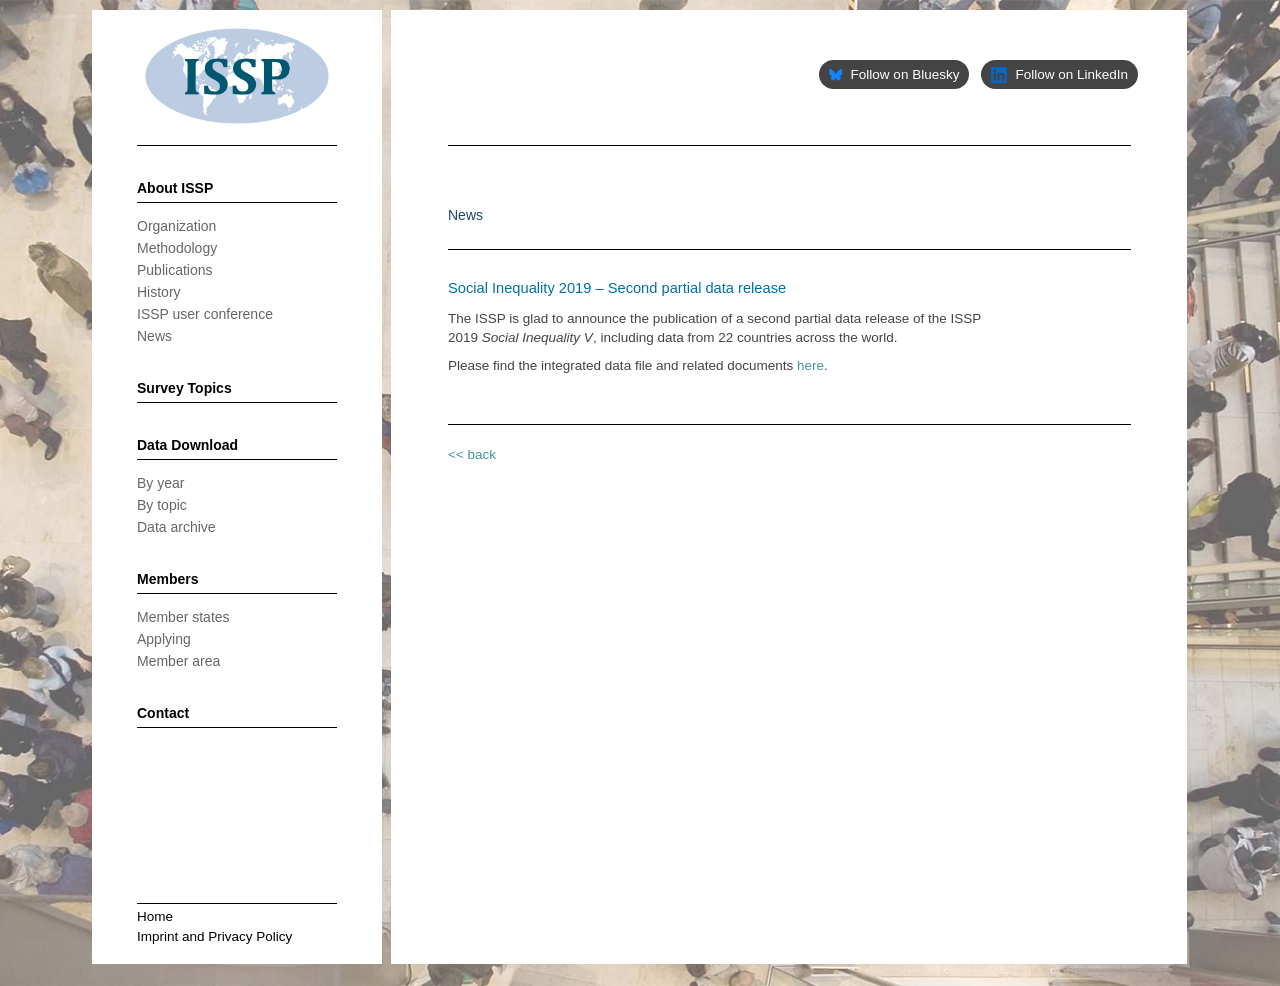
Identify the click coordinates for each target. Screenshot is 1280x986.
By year (160, 483)
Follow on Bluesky (894, 74)
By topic (162, 505)
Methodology (177, 248)
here (810, 365)
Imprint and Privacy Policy (214, 936)
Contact (163, 713)
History (159, 292)
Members (167, 579)
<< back (472, 454)
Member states (183, 617)
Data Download (187, 445)
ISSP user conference (205, 314)
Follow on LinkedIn (1059, 75)
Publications (175, 270)
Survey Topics (184, 388)
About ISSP (175, 188)
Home (155, 916)
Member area (178, 661)
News (154, 336)
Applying (164, 639)
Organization (176, 226)
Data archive (176, 527)
